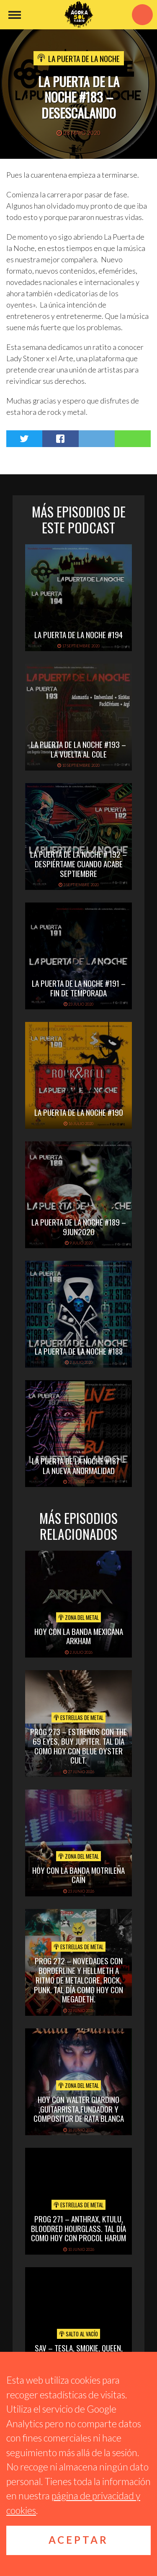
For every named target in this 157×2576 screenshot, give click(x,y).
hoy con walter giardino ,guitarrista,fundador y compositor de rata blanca (78, 2108)
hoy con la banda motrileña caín (78, 1874)
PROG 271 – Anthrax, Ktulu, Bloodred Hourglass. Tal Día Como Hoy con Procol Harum (78, 2228)
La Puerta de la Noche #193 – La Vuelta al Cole (78, 749)
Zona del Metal (78, 1617)
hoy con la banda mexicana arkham (78, 1636)
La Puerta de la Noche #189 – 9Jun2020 (78, 1226)
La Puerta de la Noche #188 (79, 1351)
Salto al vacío (78, 2334)
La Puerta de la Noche (84, 58)
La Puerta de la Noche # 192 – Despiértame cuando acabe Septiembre (78, 863)
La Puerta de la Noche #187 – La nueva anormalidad (79, 1465)
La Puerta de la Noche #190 (78, 1112)
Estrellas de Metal (78, 1717)
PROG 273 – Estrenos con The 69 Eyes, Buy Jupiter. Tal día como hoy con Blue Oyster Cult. (78, 1745)
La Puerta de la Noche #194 (78, 634)
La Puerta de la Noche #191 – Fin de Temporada (79, 987)
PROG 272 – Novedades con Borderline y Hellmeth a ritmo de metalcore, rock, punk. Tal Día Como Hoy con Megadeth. (78, 1979)
